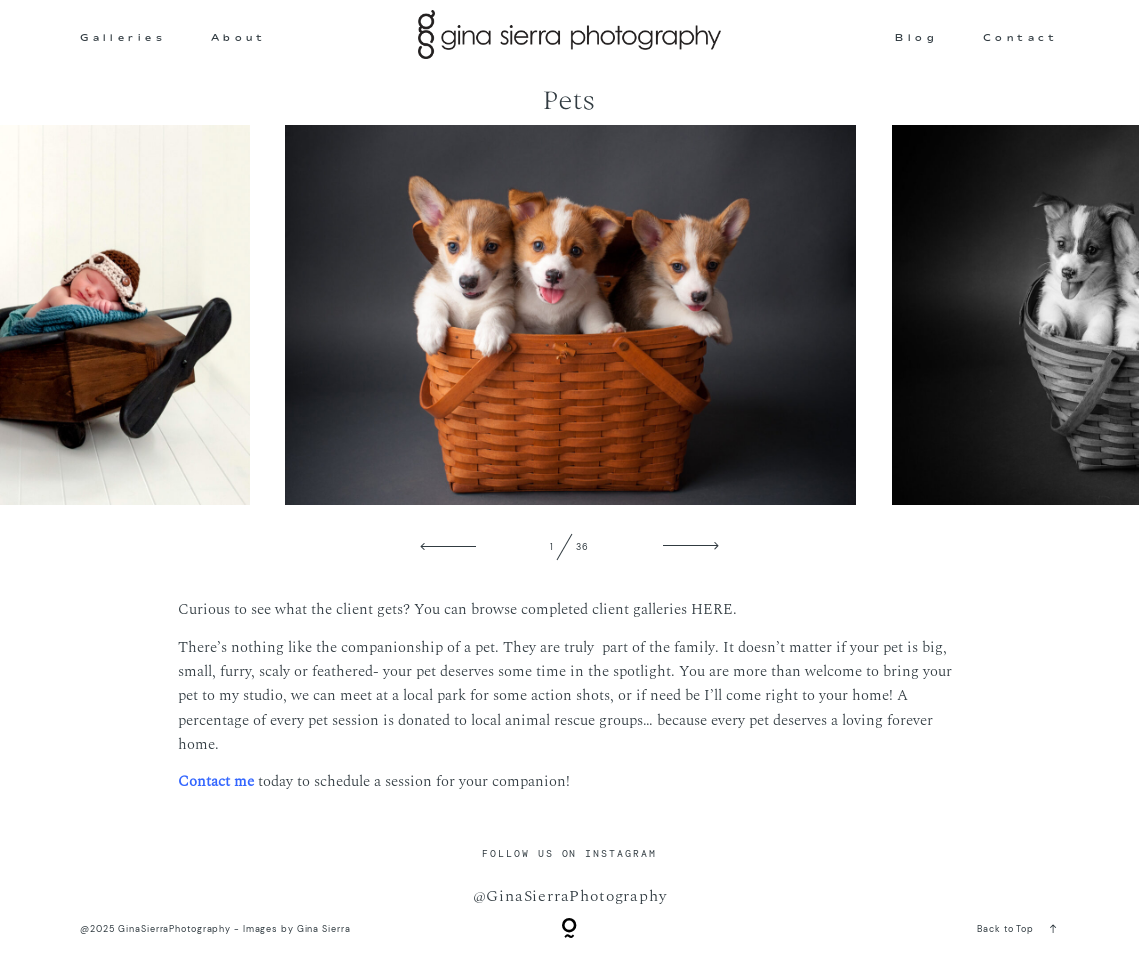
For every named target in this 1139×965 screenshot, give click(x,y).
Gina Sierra (324, 929)
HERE (712, 609)
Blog (916, 37)
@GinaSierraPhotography (570, 896)
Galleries (123, 37)
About (239, 37)
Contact (1021, 37)
